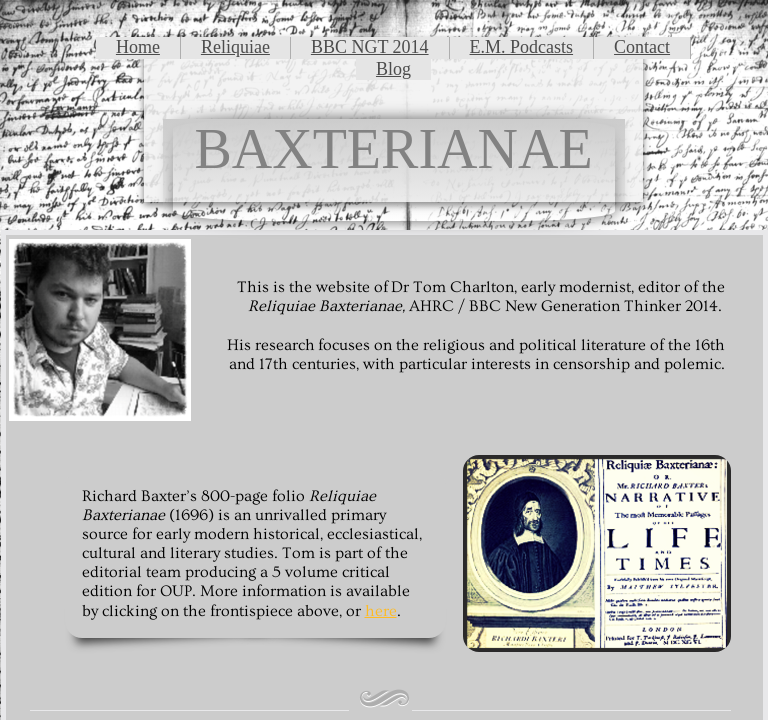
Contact (642, 47)
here (381, 611)
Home (138, 47)
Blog (393, 69)
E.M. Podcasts (522, 47)
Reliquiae (235, 47)
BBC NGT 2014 (370, 47)
